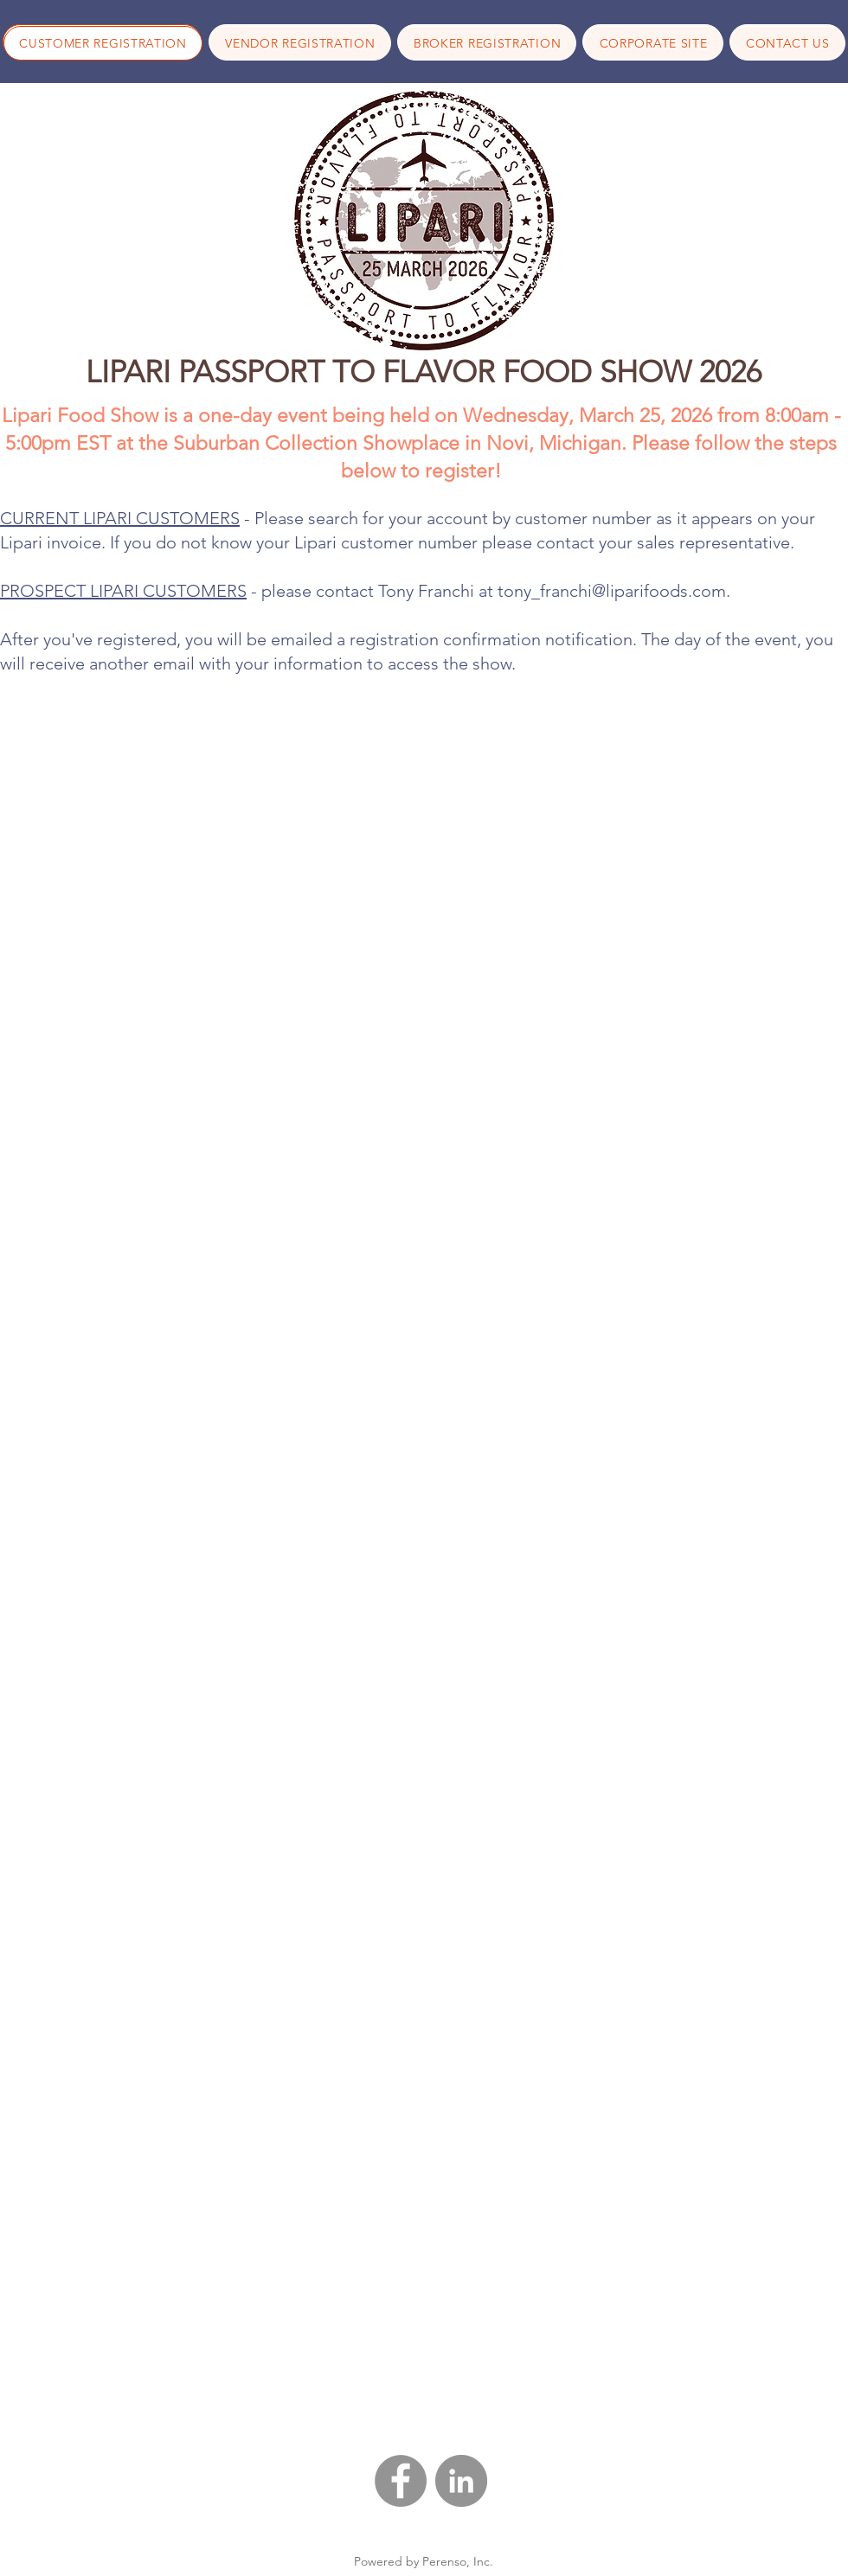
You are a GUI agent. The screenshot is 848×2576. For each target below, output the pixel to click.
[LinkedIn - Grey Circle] (461, 2481)
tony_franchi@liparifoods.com (612, 590)
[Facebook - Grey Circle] (401, 2481)
